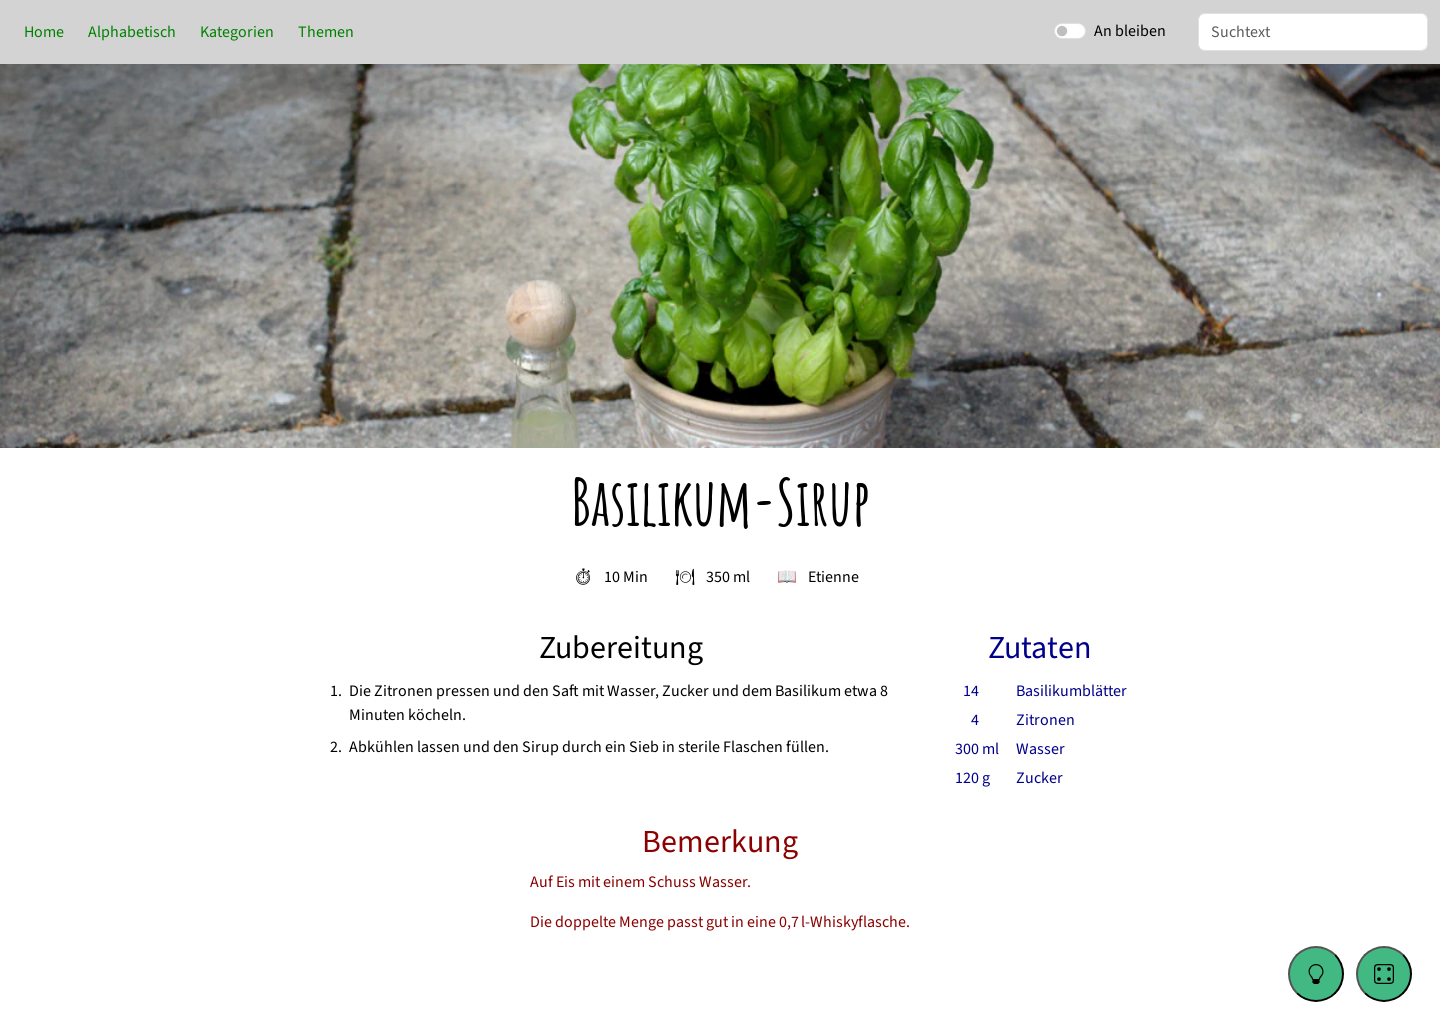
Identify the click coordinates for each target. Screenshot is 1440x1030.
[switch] (1070, 31)
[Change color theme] (1316, 974)
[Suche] (1313, 32)
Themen (326, 32)
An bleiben (1130, 31)
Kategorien (237, 32)
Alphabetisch (132, 32)
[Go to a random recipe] (1384, 974)
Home (44, 32)
